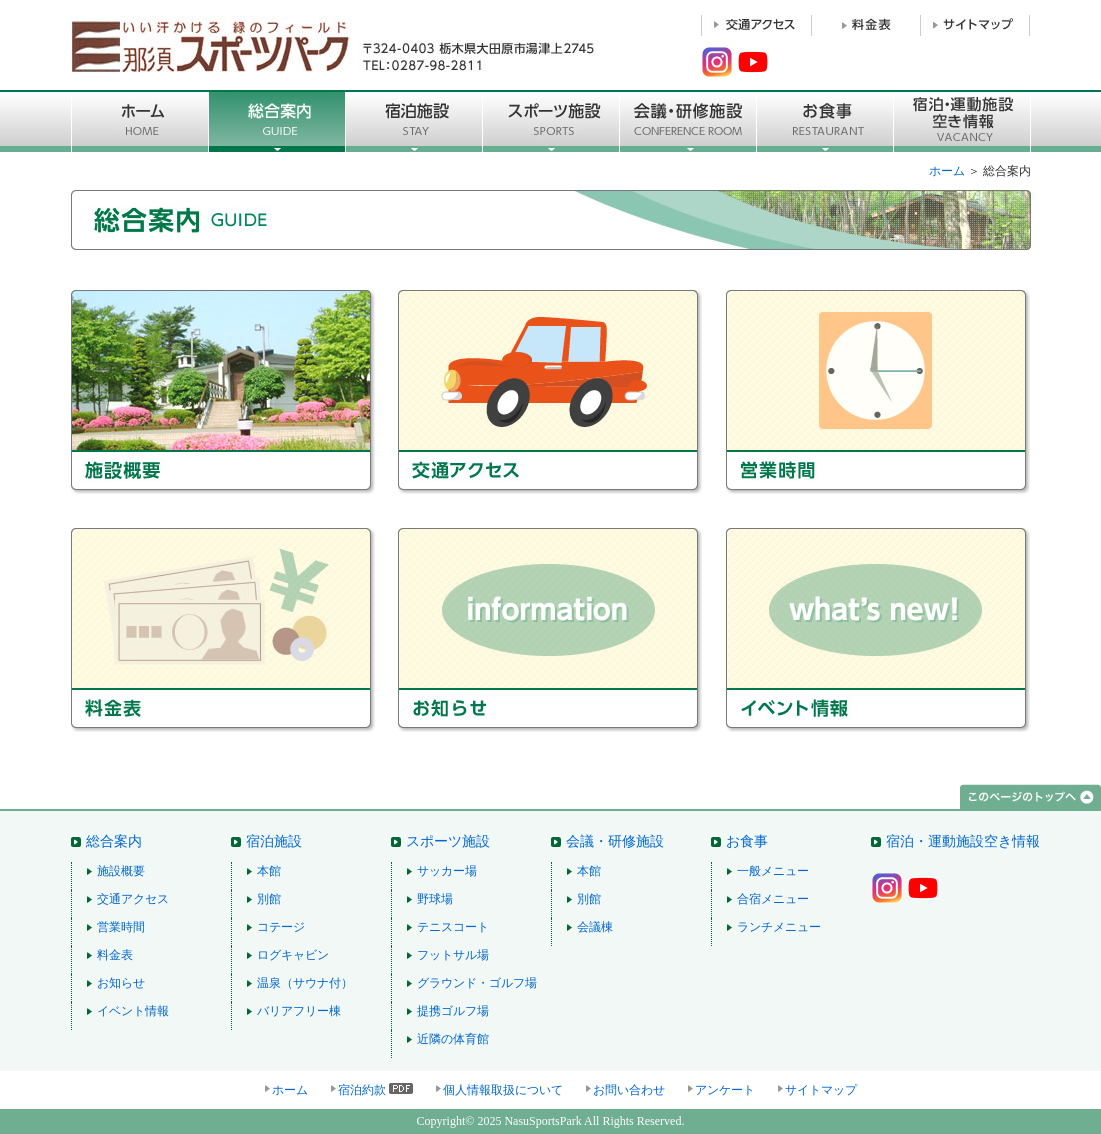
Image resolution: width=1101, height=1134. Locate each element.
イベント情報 (878, 630)
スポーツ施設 (551, 121)
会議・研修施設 (615, 841)
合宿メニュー (773, 899)
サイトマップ (821, 1090)
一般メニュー (773, 871)
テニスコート (453, 927)
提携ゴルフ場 (453, 1011)
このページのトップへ (1030, 797)
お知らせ (561, 630)
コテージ (281, 927)
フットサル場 (453, 955)
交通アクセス (561, 393)
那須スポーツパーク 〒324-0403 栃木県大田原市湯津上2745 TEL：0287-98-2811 (336, 45)
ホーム (947, 171)
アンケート (725, 1090)
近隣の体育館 (453, 1039)
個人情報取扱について (503, 1090)
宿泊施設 (414, 121)
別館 (269, 899)
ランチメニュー (779, 927)
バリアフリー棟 (299, 1011)
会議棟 (595, 927)
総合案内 (277, 121)
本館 (269, 871)
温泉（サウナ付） (305, 983)
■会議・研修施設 (688, 121)
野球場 (435, 899)
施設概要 (234, 393)
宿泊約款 (362, 1090)
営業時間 (878, 393)
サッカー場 (447, 871)
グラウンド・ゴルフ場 (477, 983)
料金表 (234, 630)
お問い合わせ (629, 1090)
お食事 (825, 121)
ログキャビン (293, 955)
